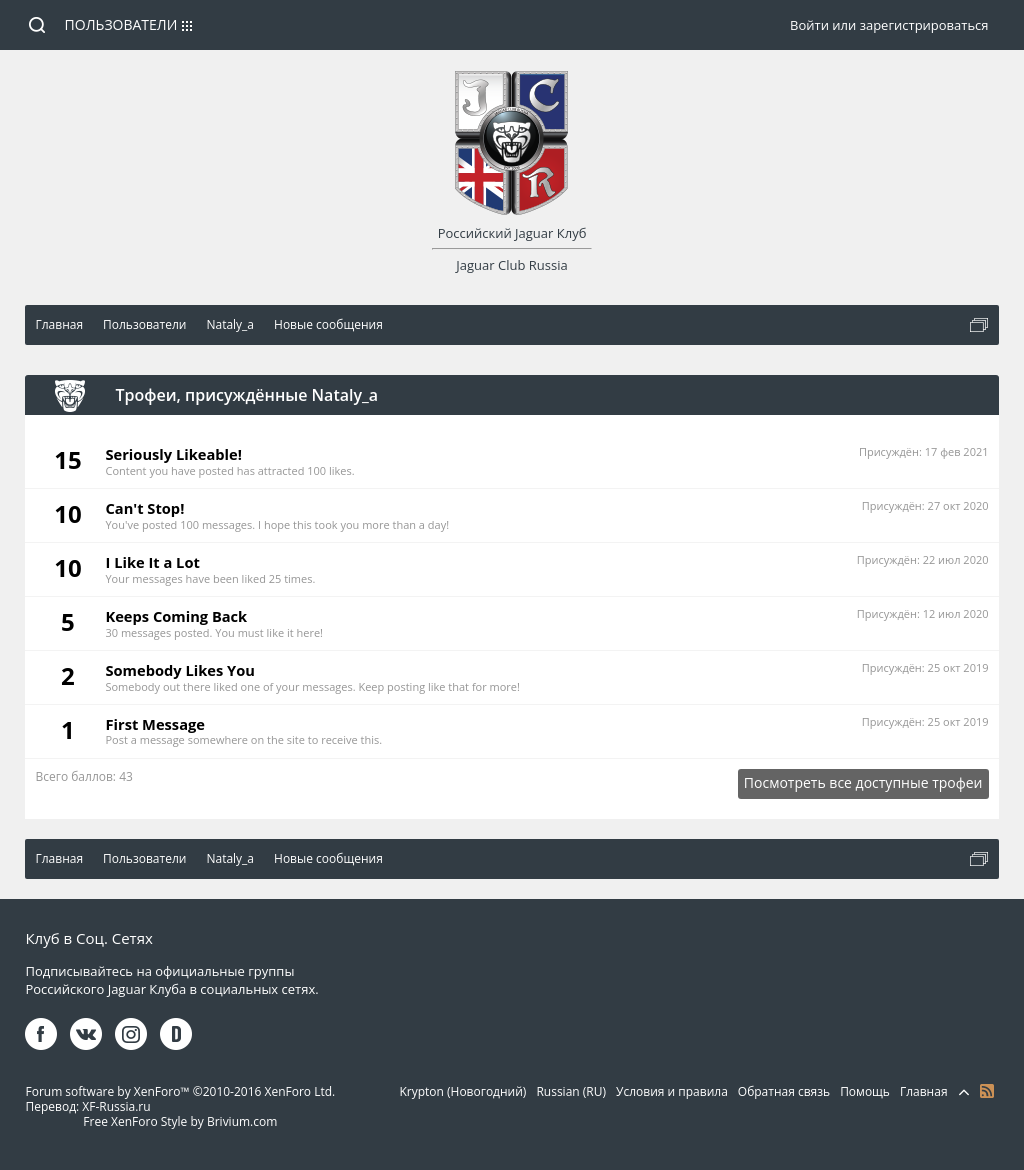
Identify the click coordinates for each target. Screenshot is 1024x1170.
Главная (924, 1091)
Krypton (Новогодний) (462, 1091)
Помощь (865, 1091)
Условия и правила (672, 1091)
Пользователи (121, 24)
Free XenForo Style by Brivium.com (180, 1121)
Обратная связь (784, 1091)
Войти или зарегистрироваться (889, 25)
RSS (987, 1091)
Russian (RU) (571, 1091)
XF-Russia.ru (116, 1106)
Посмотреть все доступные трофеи (863, 782)
